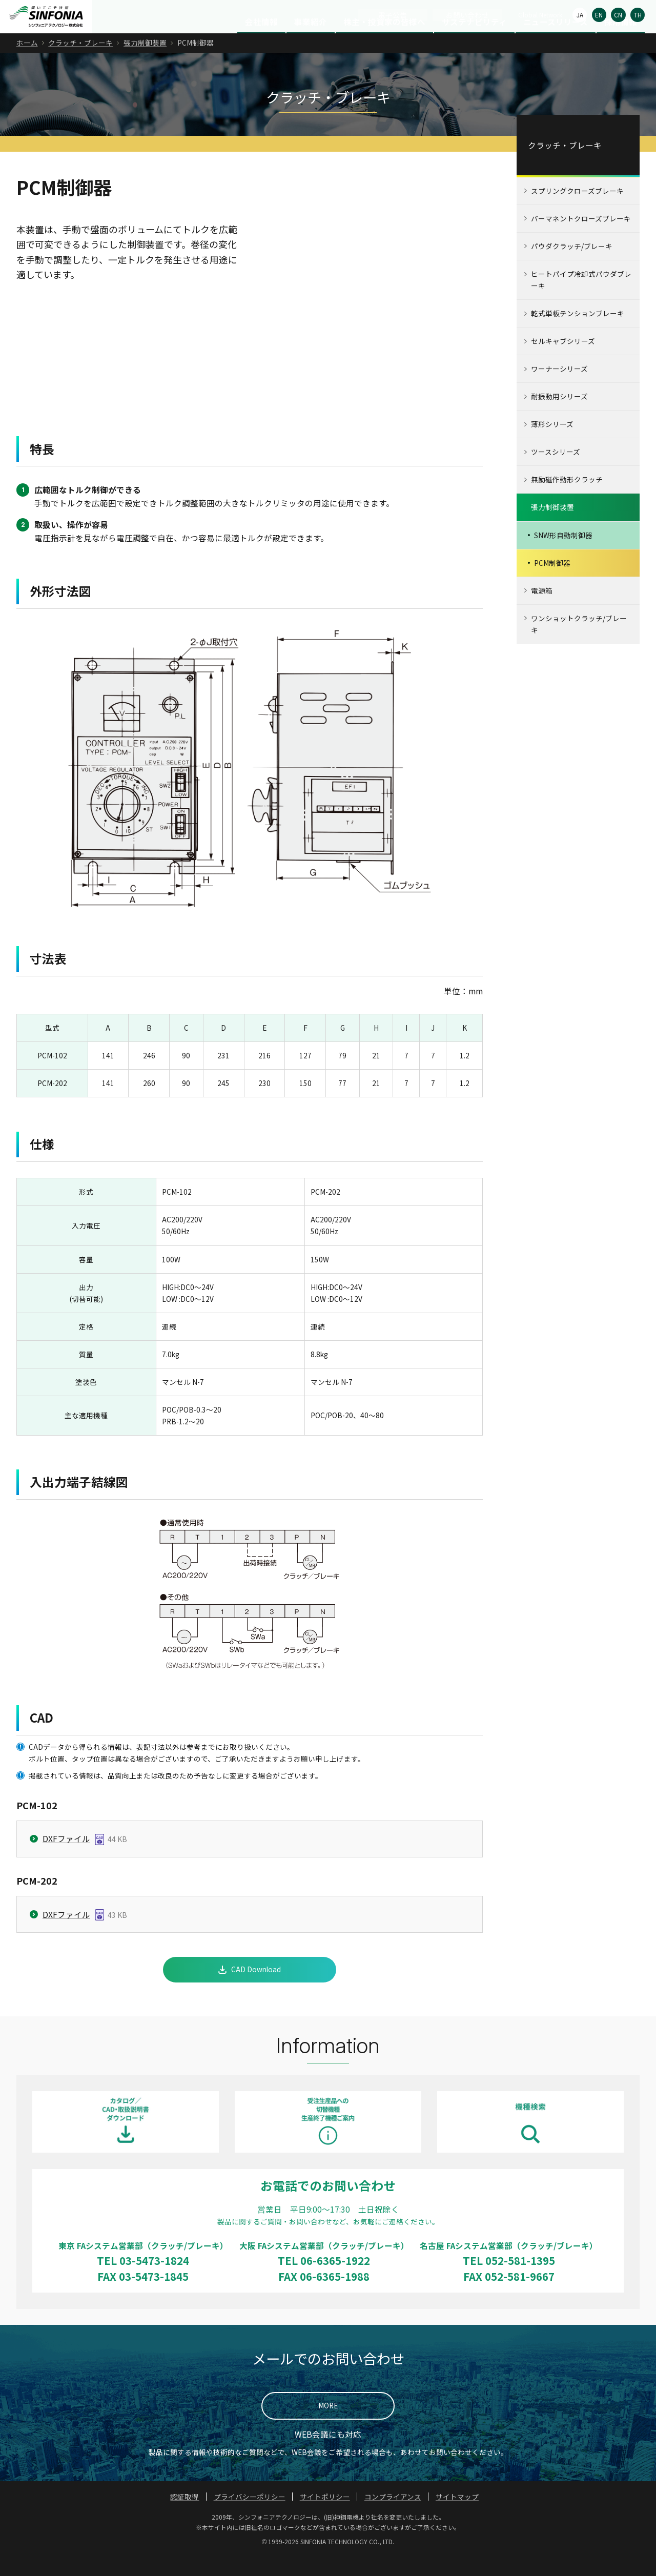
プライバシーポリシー (249, 2517)
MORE (328, 2426)
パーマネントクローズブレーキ (581, 239)
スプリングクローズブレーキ (577, 211)
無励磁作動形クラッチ (567, 500)
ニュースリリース (555, 41)
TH (638, 14)
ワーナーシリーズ (559, 389)
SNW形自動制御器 (563, 555)
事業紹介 (310, 41)
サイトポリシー (325, 2517)
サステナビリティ (474, 41)
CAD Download (256, 1990)
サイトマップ (457, 2517)
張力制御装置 (145, 63)
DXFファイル (66, 1859)
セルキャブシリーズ (563, 361)
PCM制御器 (552, 583)
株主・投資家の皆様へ (384, 41)
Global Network (540, 14)
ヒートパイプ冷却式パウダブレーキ (581, 300)
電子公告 (392, 15)
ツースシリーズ (555, 472)
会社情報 (261, 41)
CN (618, 14)
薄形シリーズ (552, 444)
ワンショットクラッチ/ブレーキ (579, 644)
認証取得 (184, 2517)
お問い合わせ (467, 15)
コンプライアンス (392, 2517)
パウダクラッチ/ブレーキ (571, 266)
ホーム (27, 63)
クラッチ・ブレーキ (80, 63)
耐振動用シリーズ (559, 417)
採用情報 (620, 41)
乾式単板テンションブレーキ (577, 334)
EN (599, 14)
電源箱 (541, 610)
